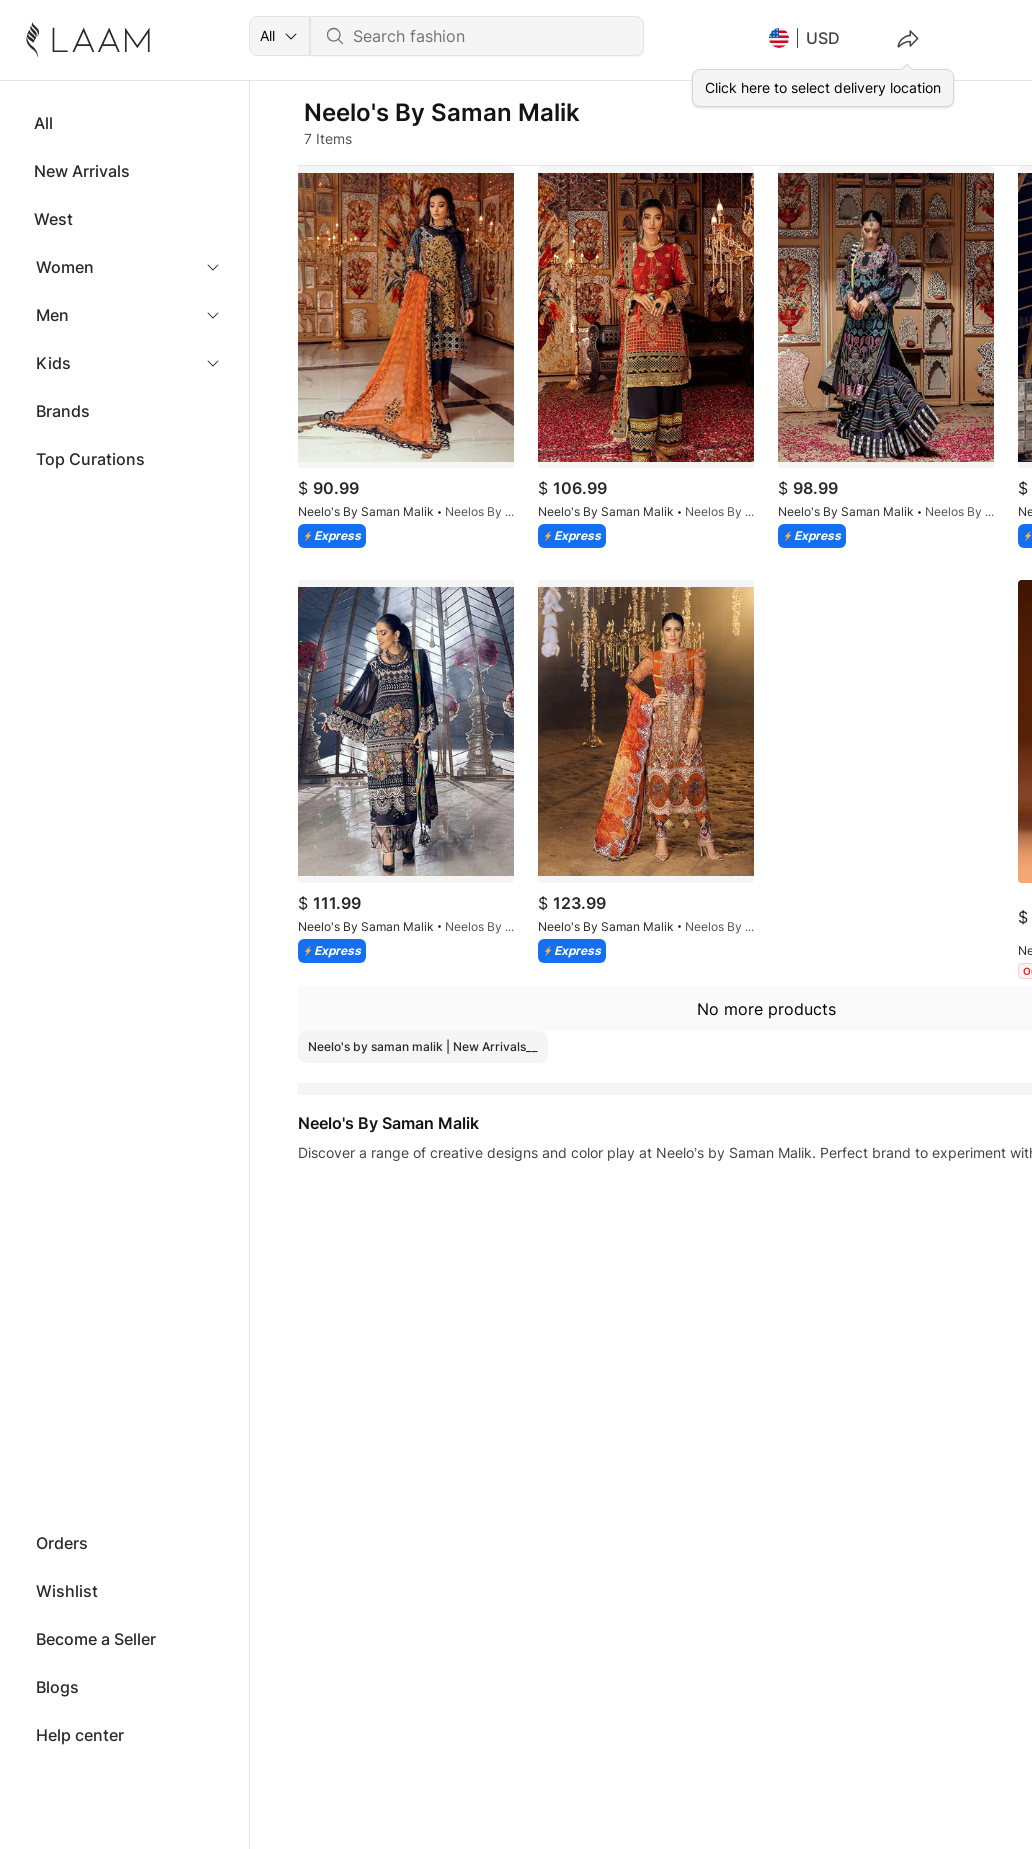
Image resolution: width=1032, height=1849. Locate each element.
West (53, 219)
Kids (53, 363)
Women (65, 267)
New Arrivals (82, 171)
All (43, 123)
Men (52, 315)
